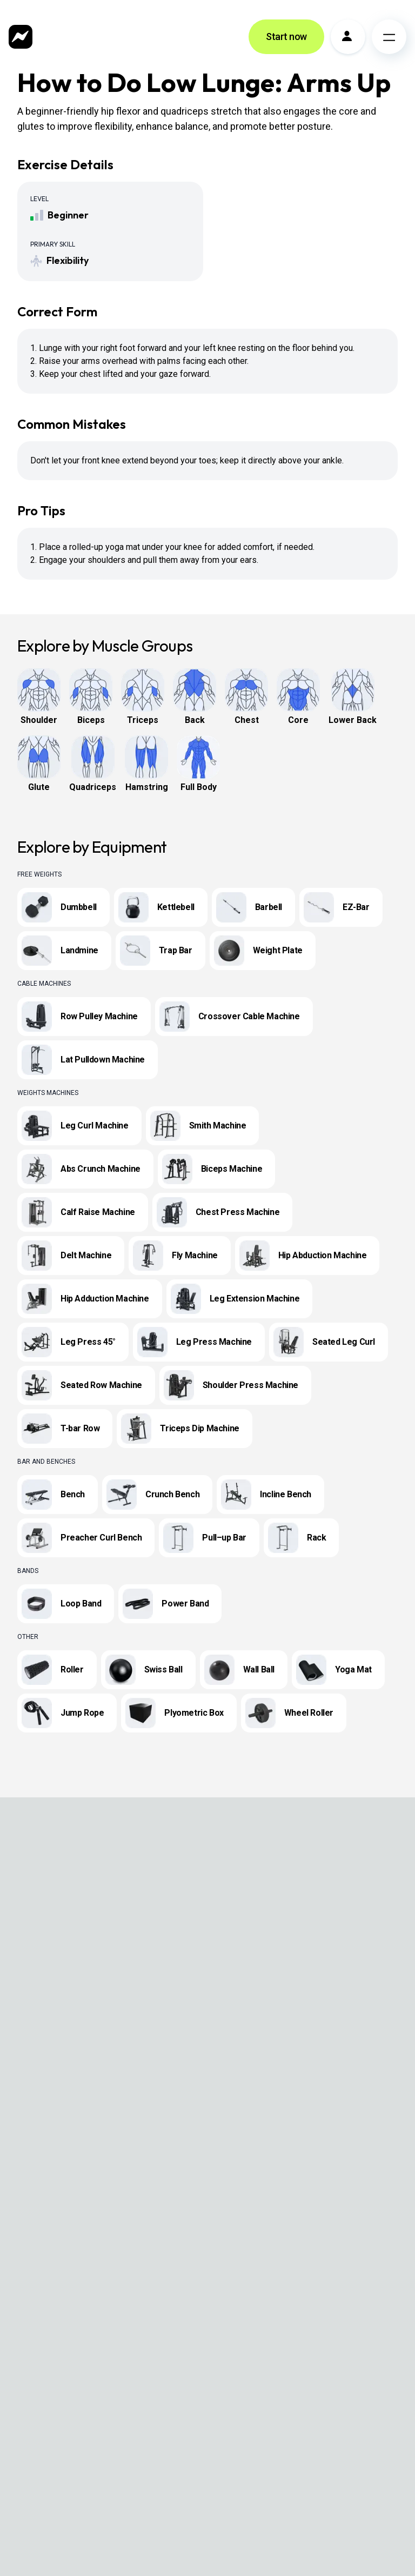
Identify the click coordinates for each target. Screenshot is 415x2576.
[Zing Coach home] (20, 37)
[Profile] (348, 36)
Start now (286, 36)
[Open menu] (389, 36)
